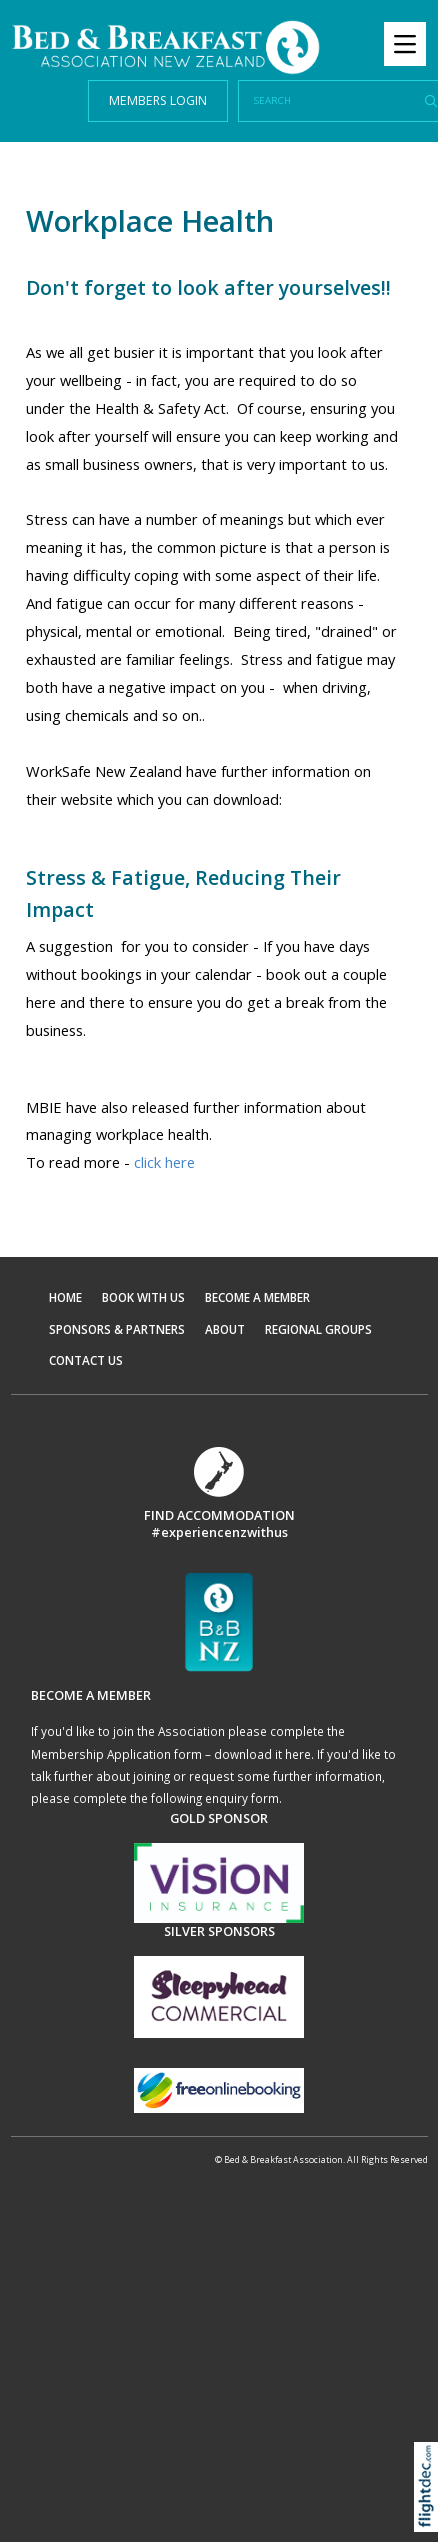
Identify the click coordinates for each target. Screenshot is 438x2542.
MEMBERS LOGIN (158, 100)
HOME (65, 1297)
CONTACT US (86, 1360)
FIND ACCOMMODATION (219, 1515)
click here (164, 1162)
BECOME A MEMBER (257, 1297)
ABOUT (225, 1329)
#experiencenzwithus (219, 1532)
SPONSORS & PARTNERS (117, 1329)
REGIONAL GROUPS (318, 1329)
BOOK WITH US (143, 1297)
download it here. (264, 1754)
